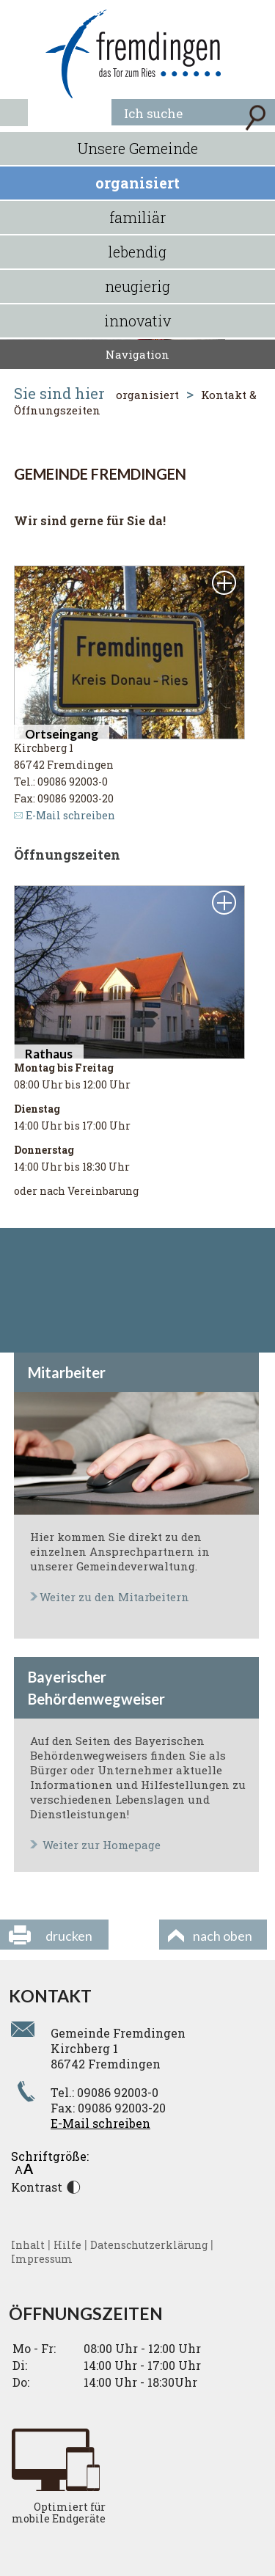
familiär (137, 217)
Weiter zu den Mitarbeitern (114, 1596)
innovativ (137, 320)
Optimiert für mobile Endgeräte (59, 2512)
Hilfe (67, 2245)
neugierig (137, 286)
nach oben (222, 1936)
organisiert (137, 182)
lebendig (137, 251)
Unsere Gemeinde (138, 148)
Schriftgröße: (50, 2161)
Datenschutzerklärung (149, 2245)
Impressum (42, 2259)
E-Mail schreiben (70, 815)
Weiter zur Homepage (102, 1844)
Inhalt (28, 2245)
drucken (68, 1936)
